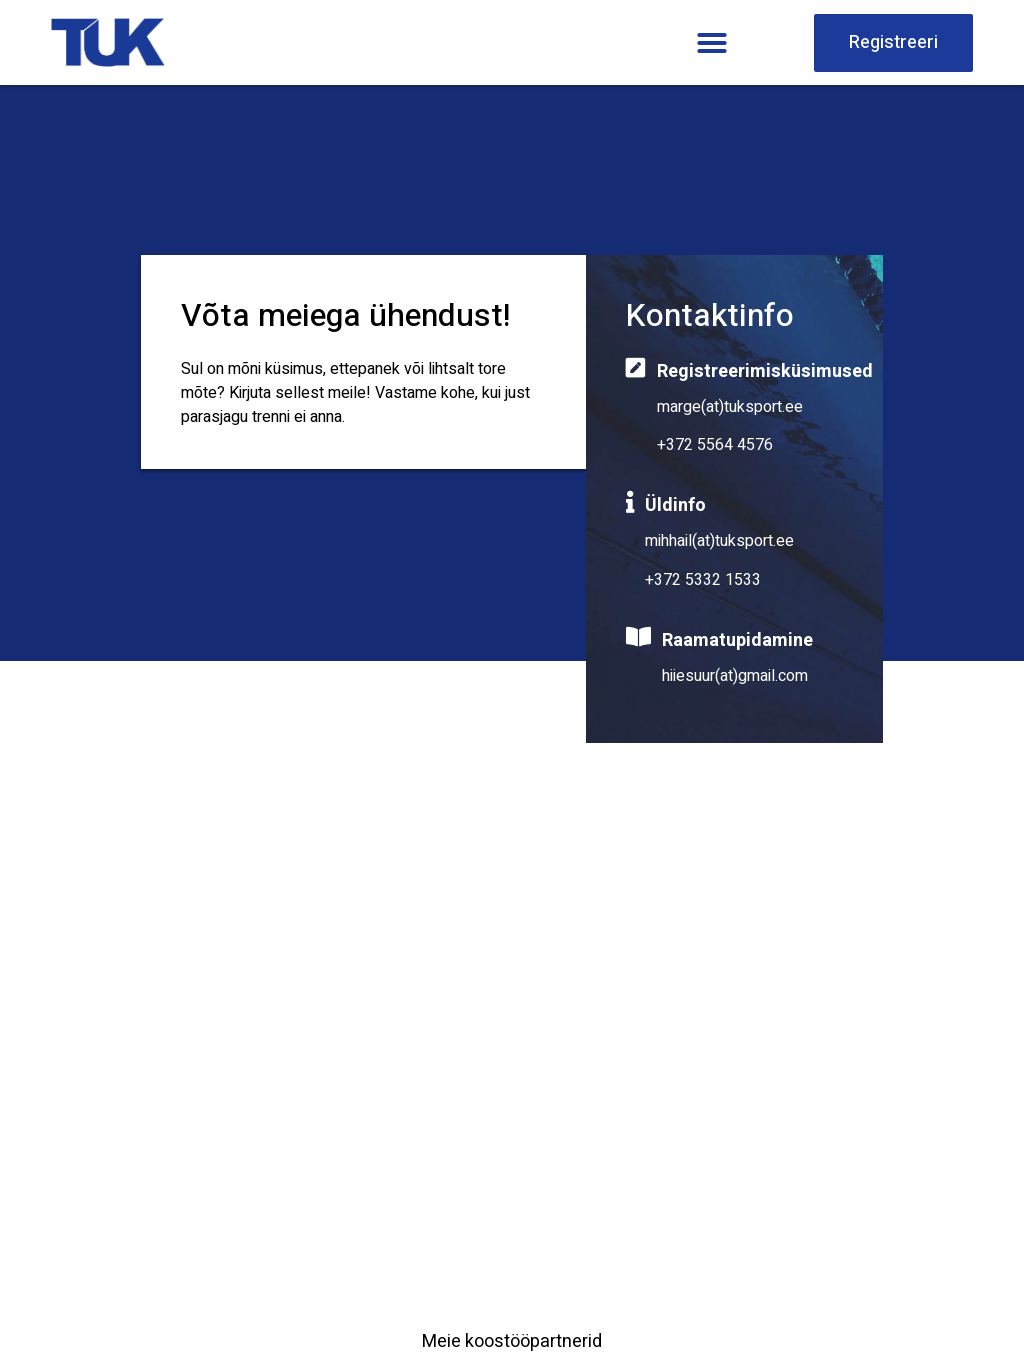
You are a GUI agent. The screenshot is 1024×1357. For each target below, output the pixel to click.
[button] (712, 43)
